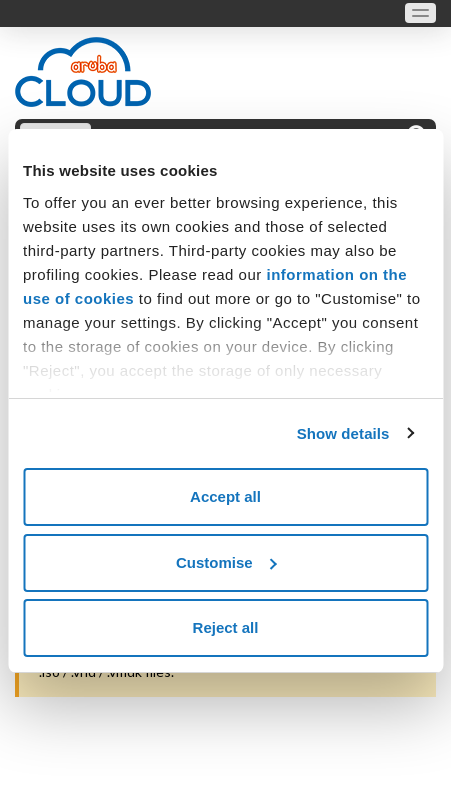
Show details (343, 433)
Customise (226, 562)
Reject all (226, 627)
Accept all (225, 496)
